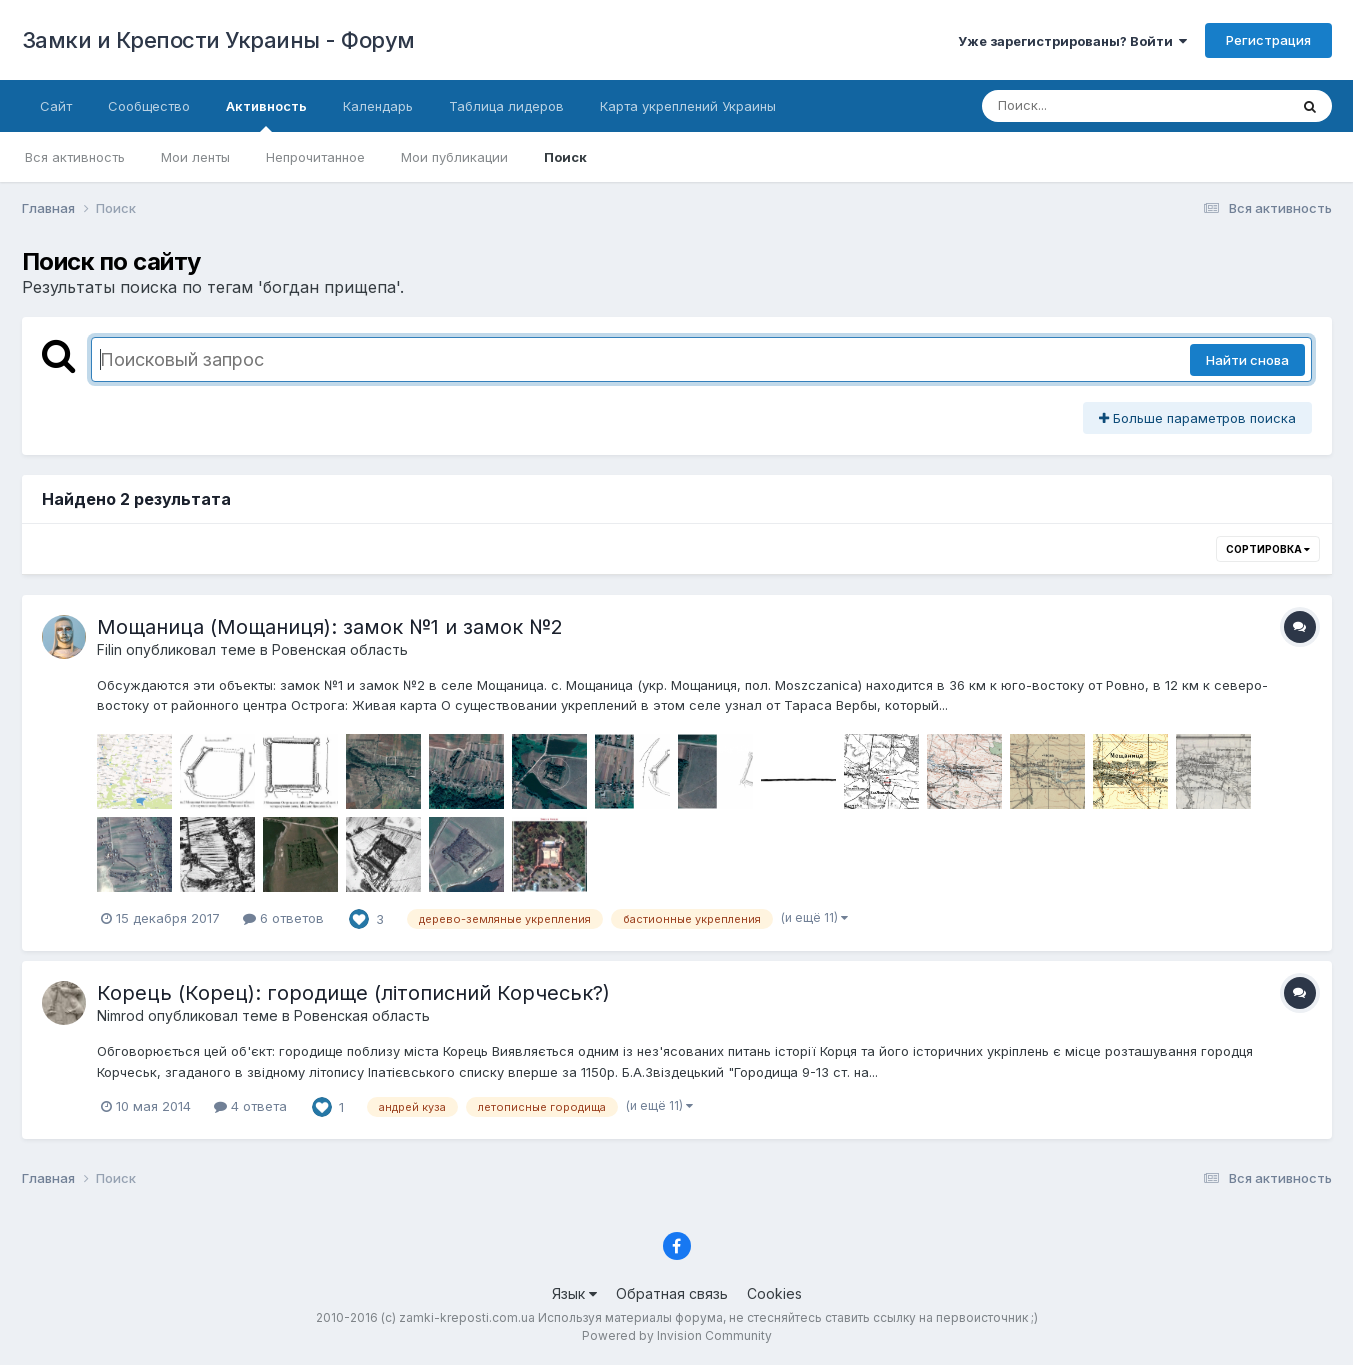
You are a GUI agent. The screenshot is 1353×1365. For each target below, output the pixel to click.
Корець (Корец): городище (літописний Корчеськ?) (353, 993)
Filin (109, 649)
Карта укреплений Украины (688, 106)
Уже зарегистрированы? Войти (1072, 41)
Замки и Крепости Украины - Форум (218, 40)
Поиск (565, 157)
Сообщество (149, 106)
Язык (574, 1293)
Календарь (378, 106)
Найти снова (1247, 360)
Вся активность (75, 157)
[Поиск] (1097, 106)
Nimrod (120, 1015)
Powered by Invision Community (677, 1335)
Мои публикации (454, 157)
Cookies (774, 1293)
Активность (266, 115)
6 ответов (283, 918)
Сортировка (1268, 549)
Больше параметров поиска (1197, 418)
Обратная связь (672, 1293)
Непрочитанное (315, 157)
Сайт (56, 106)
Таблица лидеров (506, 106)
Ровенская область (340, 649)
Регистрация (1268, 40)
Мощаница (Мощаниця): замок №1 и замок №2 (330, 627)
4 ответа (250, 1106)
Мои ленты (195, 157)
